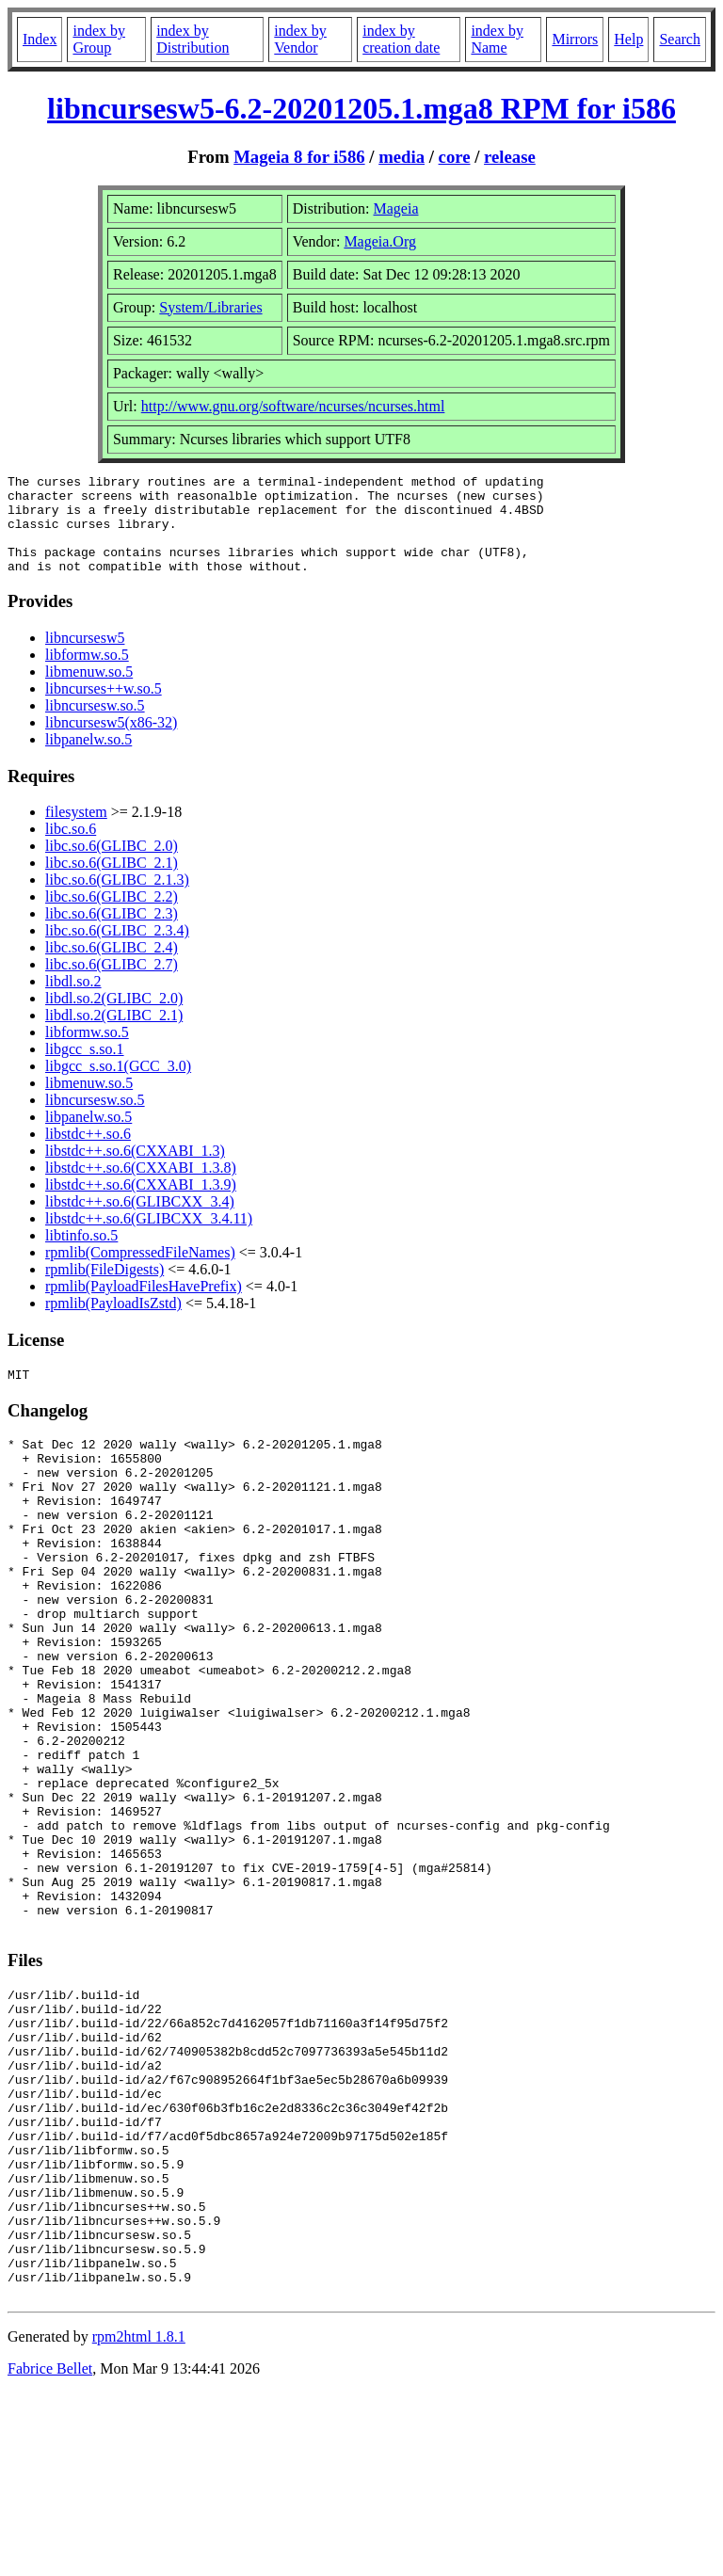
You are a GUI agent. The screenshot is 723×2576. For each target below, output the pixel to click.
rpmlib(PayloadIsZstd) (113, 1323)
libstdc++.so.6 (88, 1153)
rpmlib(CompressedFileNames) (140, 1272)
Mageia (396, 208)
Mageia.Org (380, 241)
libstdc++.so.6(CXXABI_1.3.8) (140, 1187)
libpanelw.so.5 (88, 759)
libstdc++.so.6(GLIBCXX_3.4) (139, 1221)
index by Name (497, 39)
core (455, 157)
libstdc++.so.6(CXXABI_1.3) (135, 1170)
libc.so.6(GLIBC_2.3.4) (117, 950)
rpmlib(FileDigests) (104, 1289)
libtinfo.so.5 (81, 1255)
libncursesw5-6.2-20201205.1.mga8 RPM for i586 (361, 108)
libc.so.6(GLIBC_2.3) (111, 933)
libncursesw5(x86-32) (111, 742)
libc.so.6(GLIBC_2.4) (111, 967)
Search (679, 39)
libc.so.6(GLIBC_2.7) (111, 984)
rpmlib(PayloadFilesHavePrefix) (143, 1306)
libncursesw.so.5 (95, 725)
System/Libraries (210, 307)
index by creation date (401, 39)
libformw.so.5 (87, 674)
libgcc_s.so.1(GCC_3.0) (118, 1086)
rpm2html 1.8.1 (138, 2520)
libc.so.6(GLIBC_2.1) (111, 882)
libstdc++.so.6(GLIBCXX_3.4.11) (148, 1238)
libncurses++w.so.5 (103, 708)
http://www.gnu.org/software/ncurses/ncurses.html (293, 406)
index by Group (98, 39)
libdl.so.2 (73, 1001)
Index (39, 39)
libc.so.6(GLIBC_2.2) (111, 916)
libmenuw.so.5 (89, 691)
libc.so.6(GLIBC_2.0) (111, 865)
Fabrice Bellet (50, 2552)
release (510, 157)
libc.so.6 (70, 848)
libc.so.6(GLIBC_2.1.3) (117, 899)
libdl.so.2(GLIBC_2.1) (114, 1035)
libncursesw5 (84, 657)
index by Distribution (192, 39)
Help (628, 39)
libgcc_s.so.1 (84, 1069)
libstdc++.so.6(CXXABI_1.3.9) (140, 1204)
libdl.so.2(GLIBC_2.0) (114, 1018)
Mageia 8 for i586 (298, 157)
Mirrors (575, 39)
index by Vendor (300, 39)
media (401, 157)
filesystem (76, 832)
